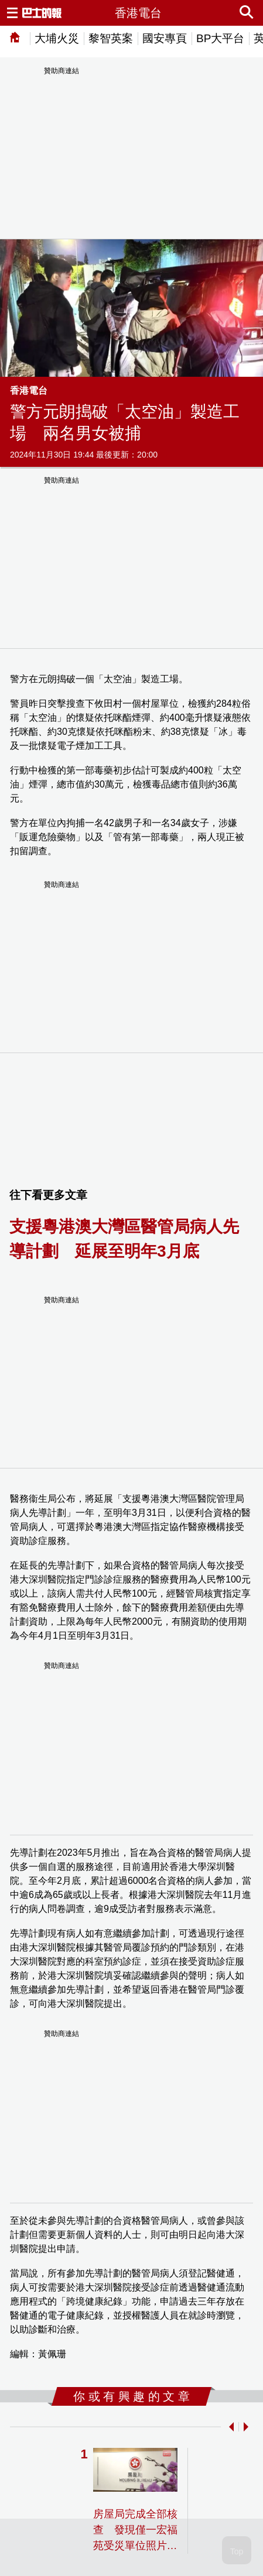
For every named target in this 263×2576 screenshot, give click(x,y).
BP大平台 (220, 38)
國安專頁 (164, 38)
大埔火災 (57, 38)
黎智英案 (110, 38)
